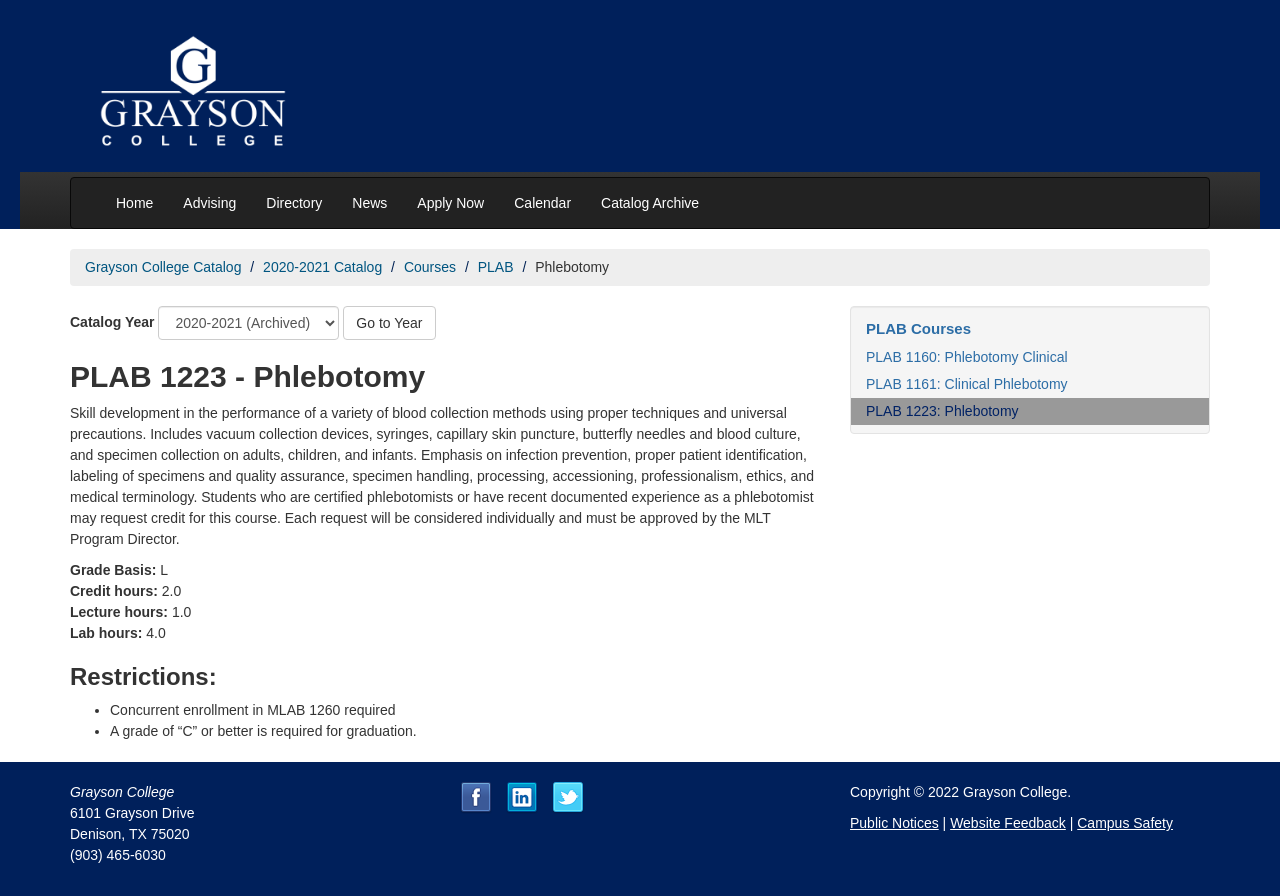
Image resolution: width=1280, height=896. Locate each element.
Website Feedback (1008, 823)
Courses (430, 267)
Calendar (542, 203)
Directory (294, 203)
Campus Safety (1125, 823)
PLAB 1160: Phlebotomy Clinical (967, 357)
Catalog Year (112, 322)
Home (134, 203)
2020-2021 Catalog (322, 267)
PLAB (496, 267)
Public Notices (894, 823)
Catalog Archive (650, 203)
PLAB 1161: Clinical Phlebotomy (967, 384)
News (369, 203)
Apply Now (450, 203)
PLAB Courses (918, 328)
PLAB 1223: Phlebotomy (942, 411)
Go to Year (389, 323)
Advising (209, 203)
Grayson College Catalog (163, 267)
